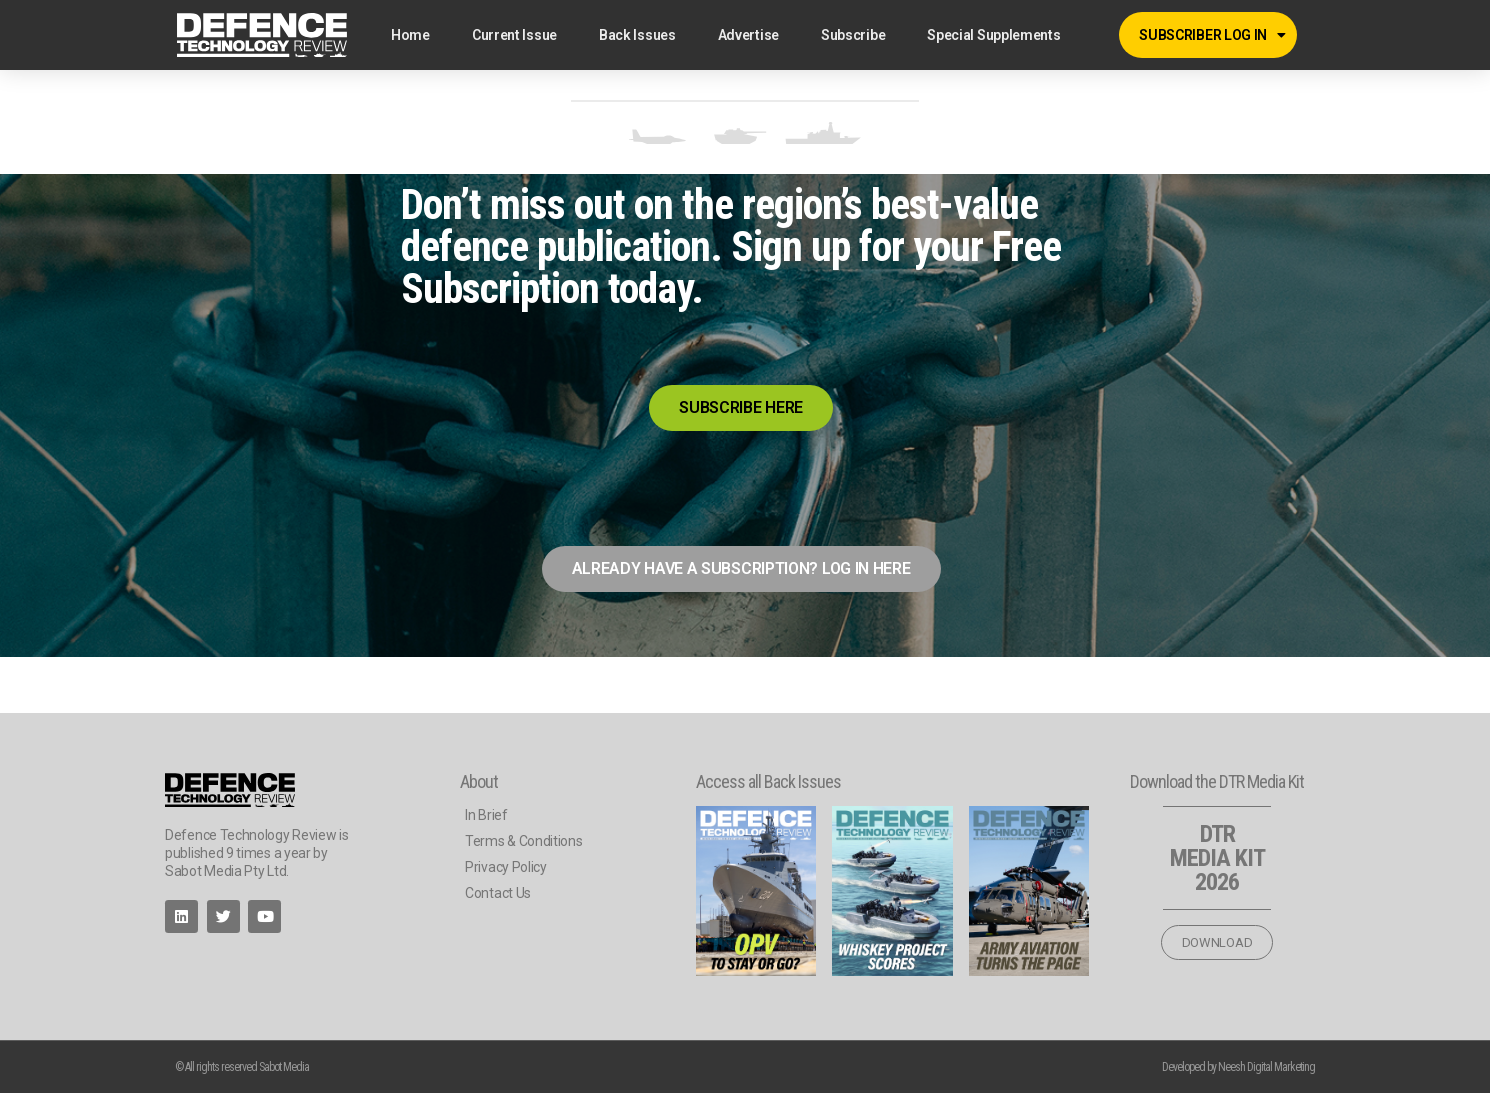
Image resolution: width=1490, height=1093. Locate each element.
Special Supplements (993, 35)
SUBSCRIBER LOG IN (1212, 35)
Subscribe (853, 35)
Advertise (748, 35)
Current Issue (514, 35)
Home (410, 35)
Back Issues (637, 35)
